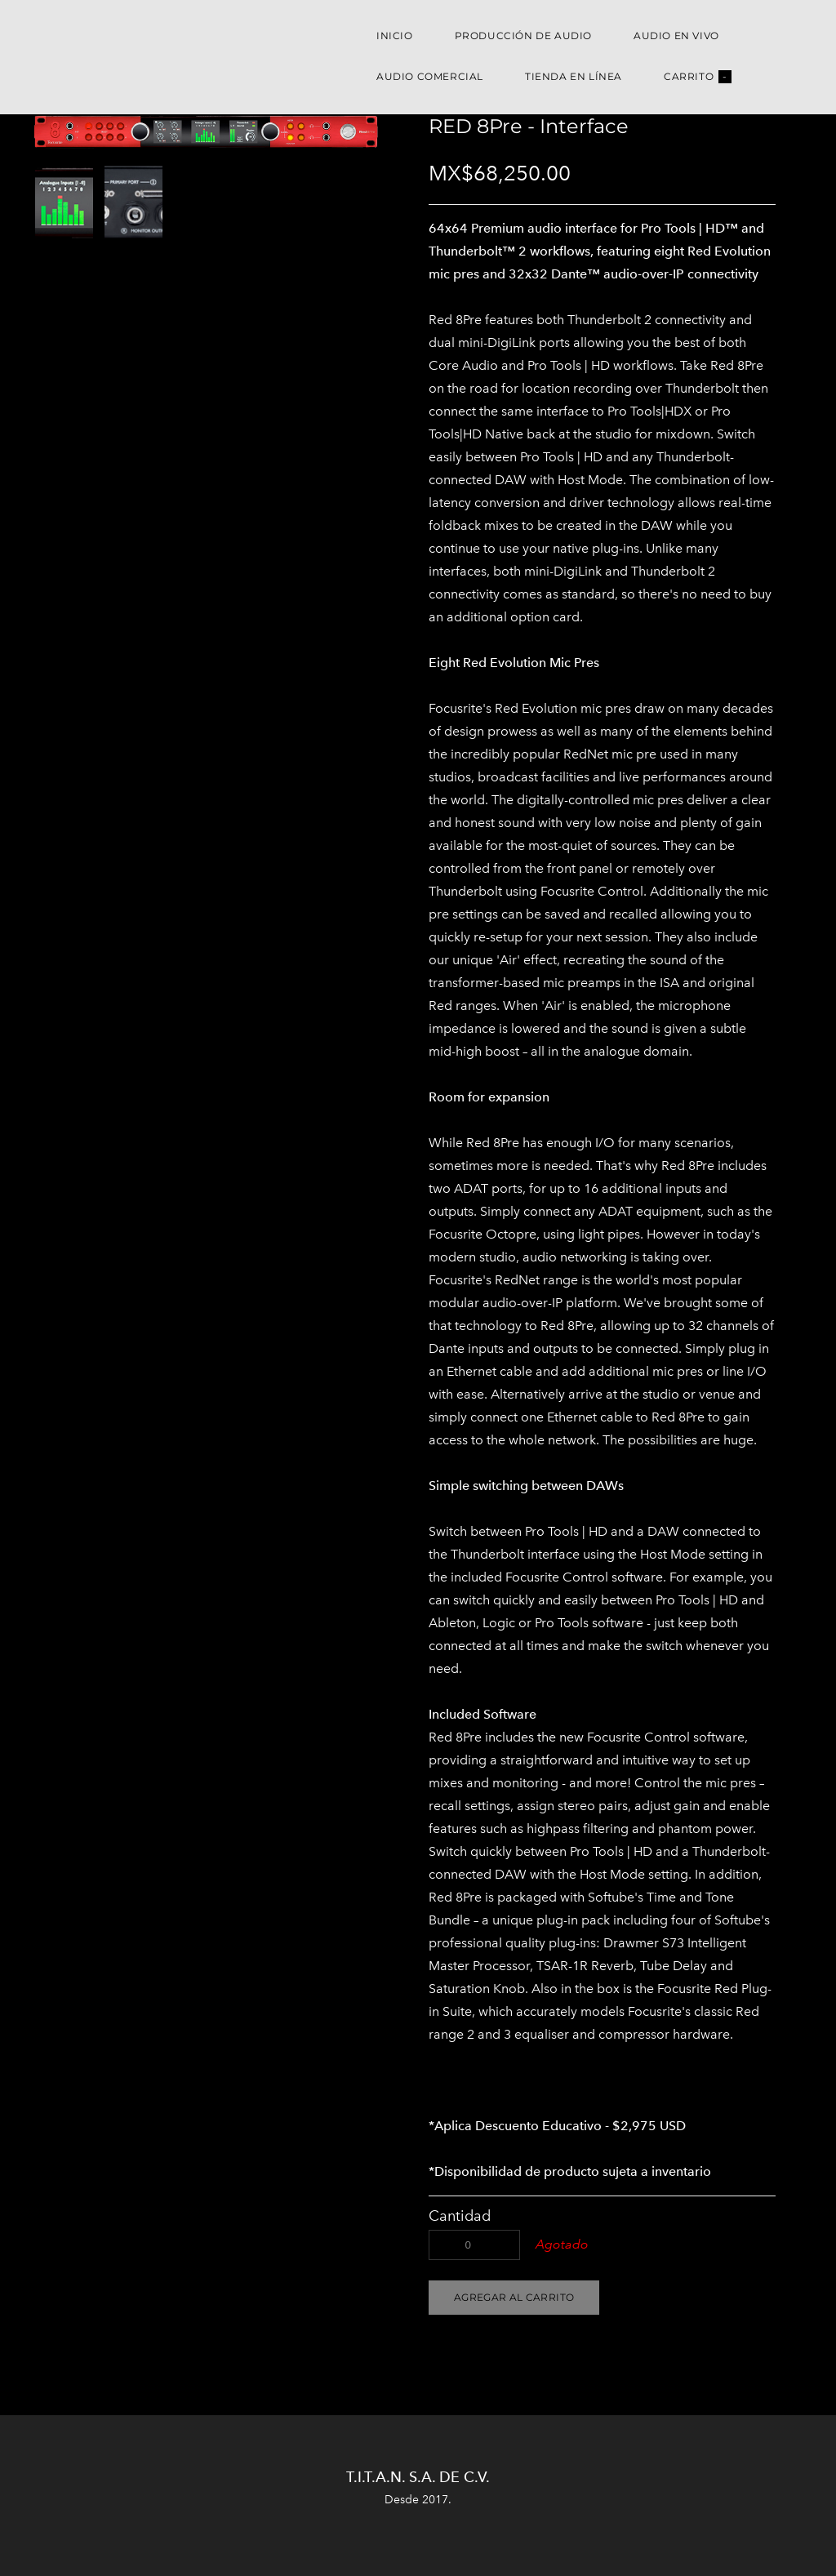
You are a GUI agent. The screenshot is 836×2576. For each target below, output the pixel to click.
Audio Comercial (429, 76)
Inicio (394, 35)
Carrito (698, 76)
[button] (514, 2297)
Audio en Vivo (676, 35)
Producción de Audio (523, 35)
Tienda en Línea (573, 76)
